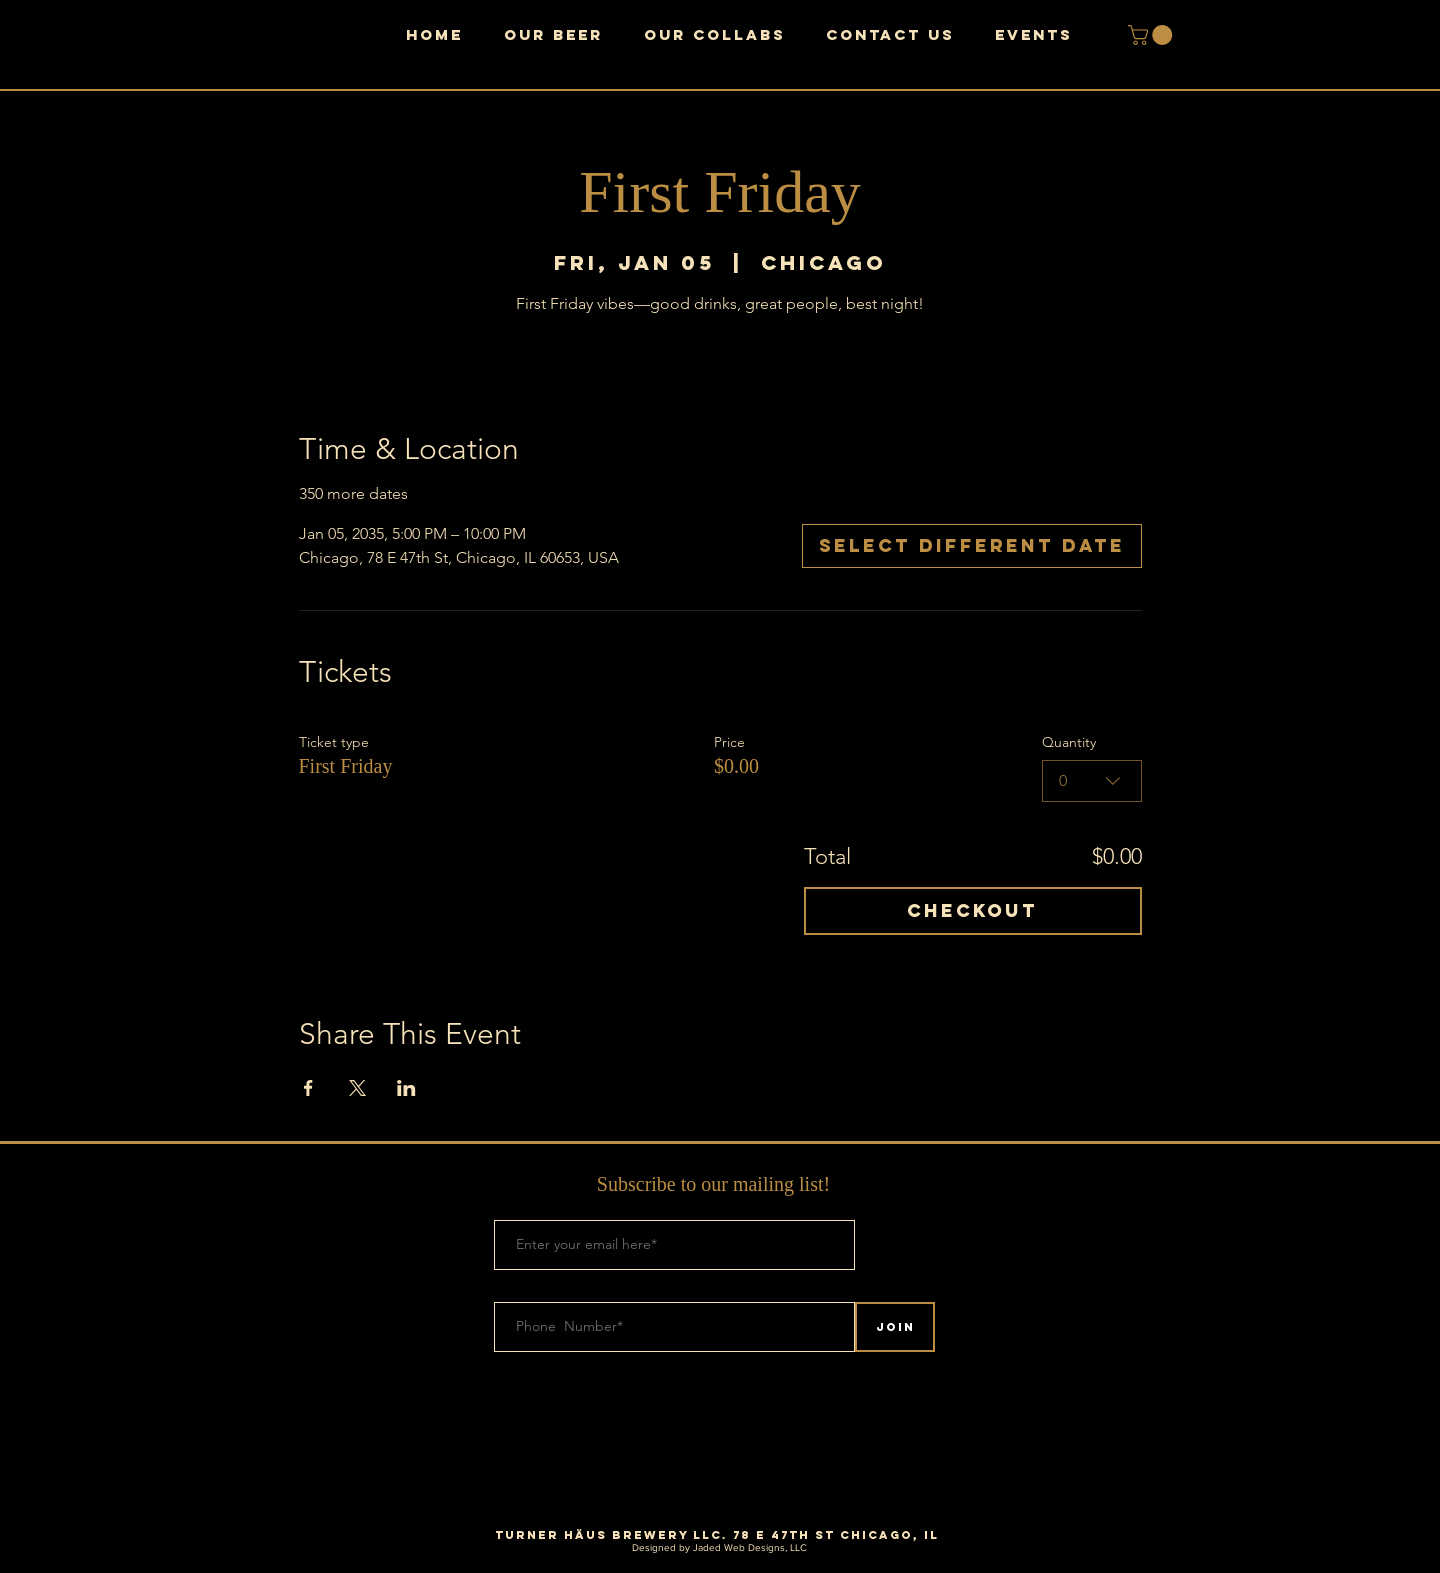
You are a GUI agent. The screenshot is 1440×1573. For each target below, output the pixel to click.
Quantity (1069, 742)
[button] (1152, 35)
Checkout (972, 910)
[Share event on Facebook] (308, 1088)
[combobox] (1092, 781)
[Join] (895, 1327)
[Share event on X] (357, 1088)
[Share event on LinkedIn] (406, 1088)
